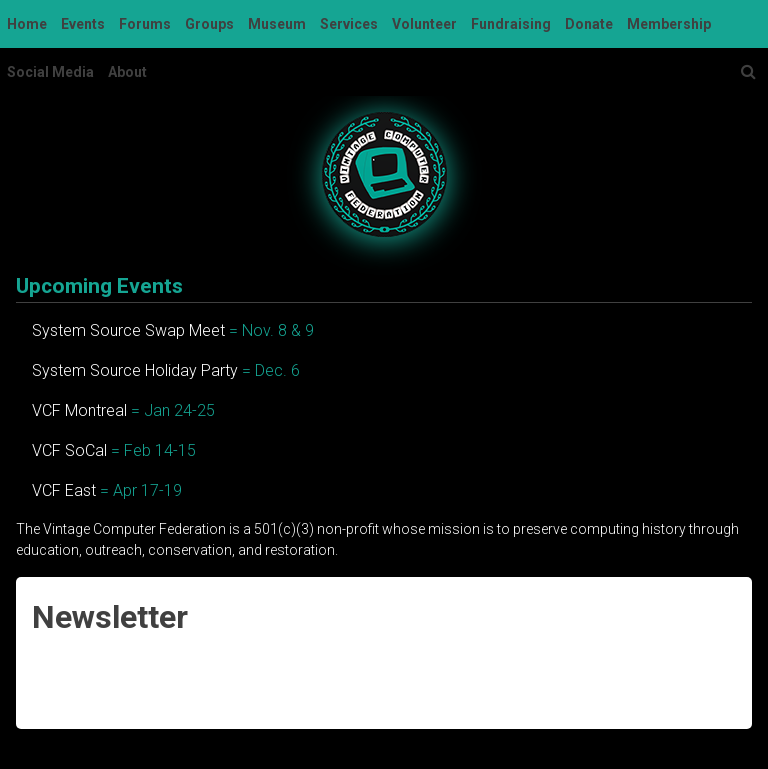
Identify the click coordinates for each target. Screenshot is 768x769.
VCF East (64, 490)
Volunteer (424, 24)
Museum (277, 24)
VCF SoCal (69, 450)
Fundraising (511, 24)
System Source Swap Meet (128, 330)
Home (27, 24)
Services (349, 24)
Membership (669, 24)
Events (83, 24)
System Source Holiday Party (135, 370)
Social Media (50, 72)
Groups (209, 24)
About (127, 72)
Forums (145, 24)
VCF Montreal (79, 410)
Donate (589, 24)
